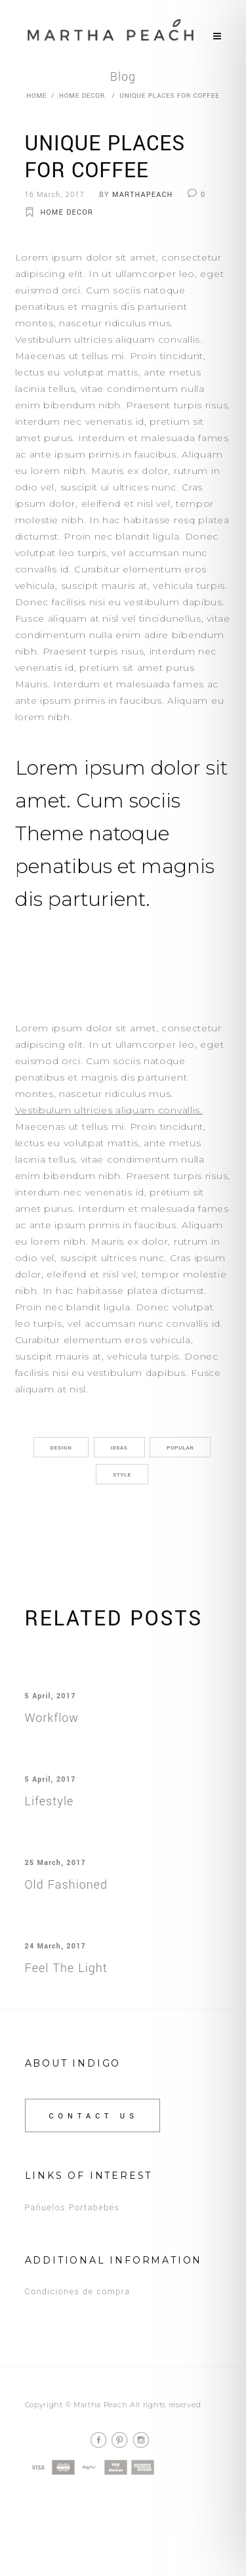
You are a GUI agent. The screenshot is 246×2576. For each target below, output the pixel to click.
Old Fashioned (66, 1884)
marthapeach (142, 195)
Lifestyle (49, 1801)
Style (122, 1474)
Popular (180, 1447)
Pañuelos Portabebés (72, 2208)
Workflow (52, 1718)
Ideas (119, 1447)
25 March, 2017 (55, 1863)
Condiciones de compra (78, 2292)
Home (36, 95)
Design (61, 1447)
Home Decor (82, 95)
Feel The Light (66, 1968)
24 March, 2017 (55, 1946)
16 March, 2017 (55, 195)
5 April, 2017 (50, 1696)
